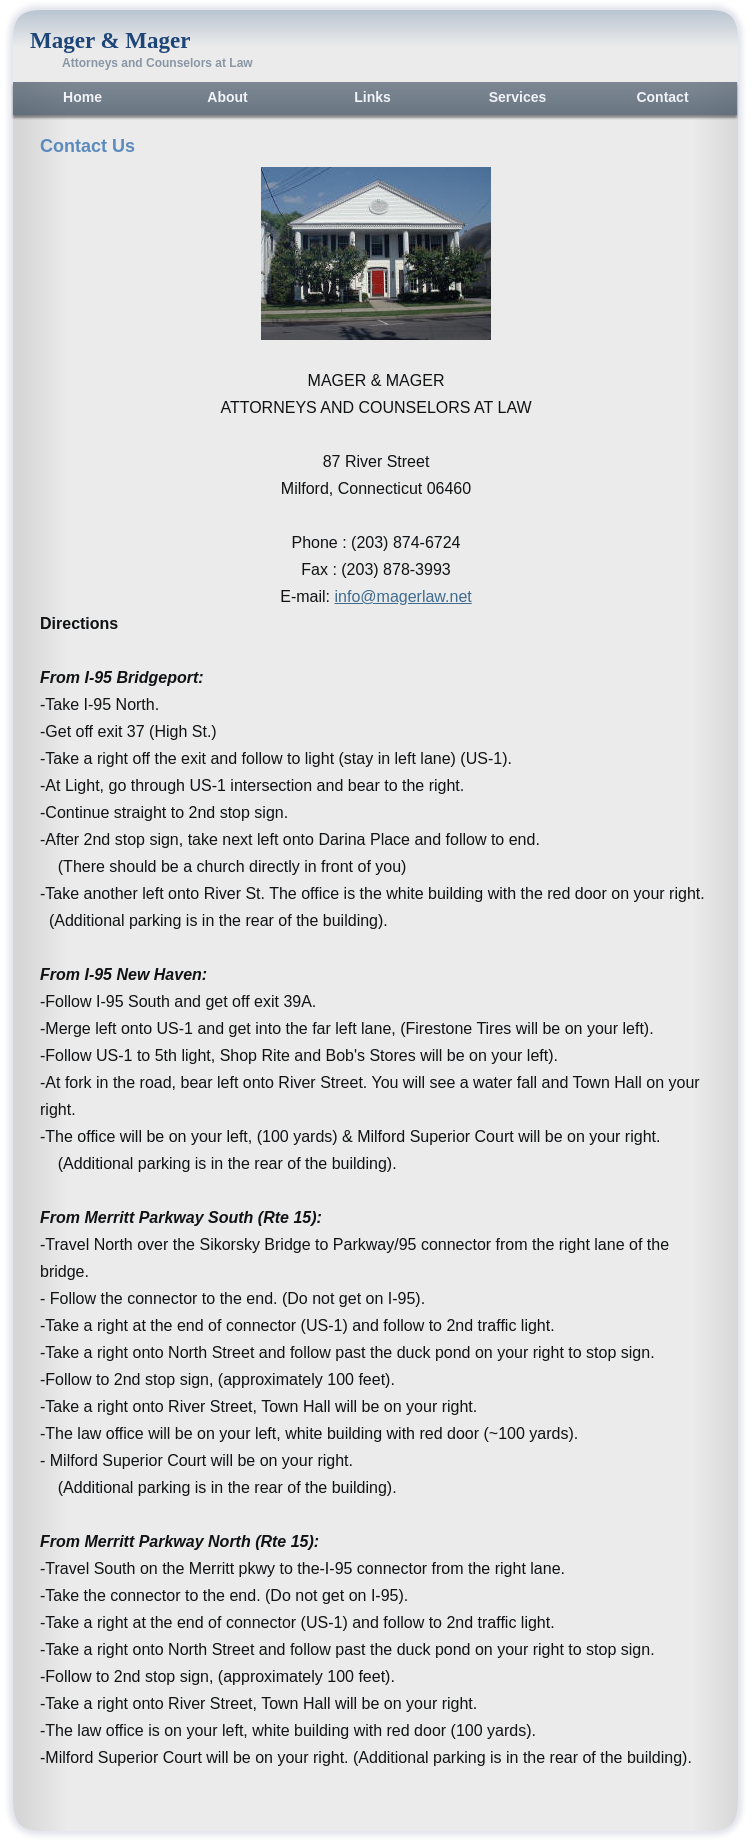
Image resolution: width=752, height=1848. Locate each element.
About (227, 97)
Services (518, 97)
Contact (662, 97)
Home (82, 97)
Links (372, 97)
